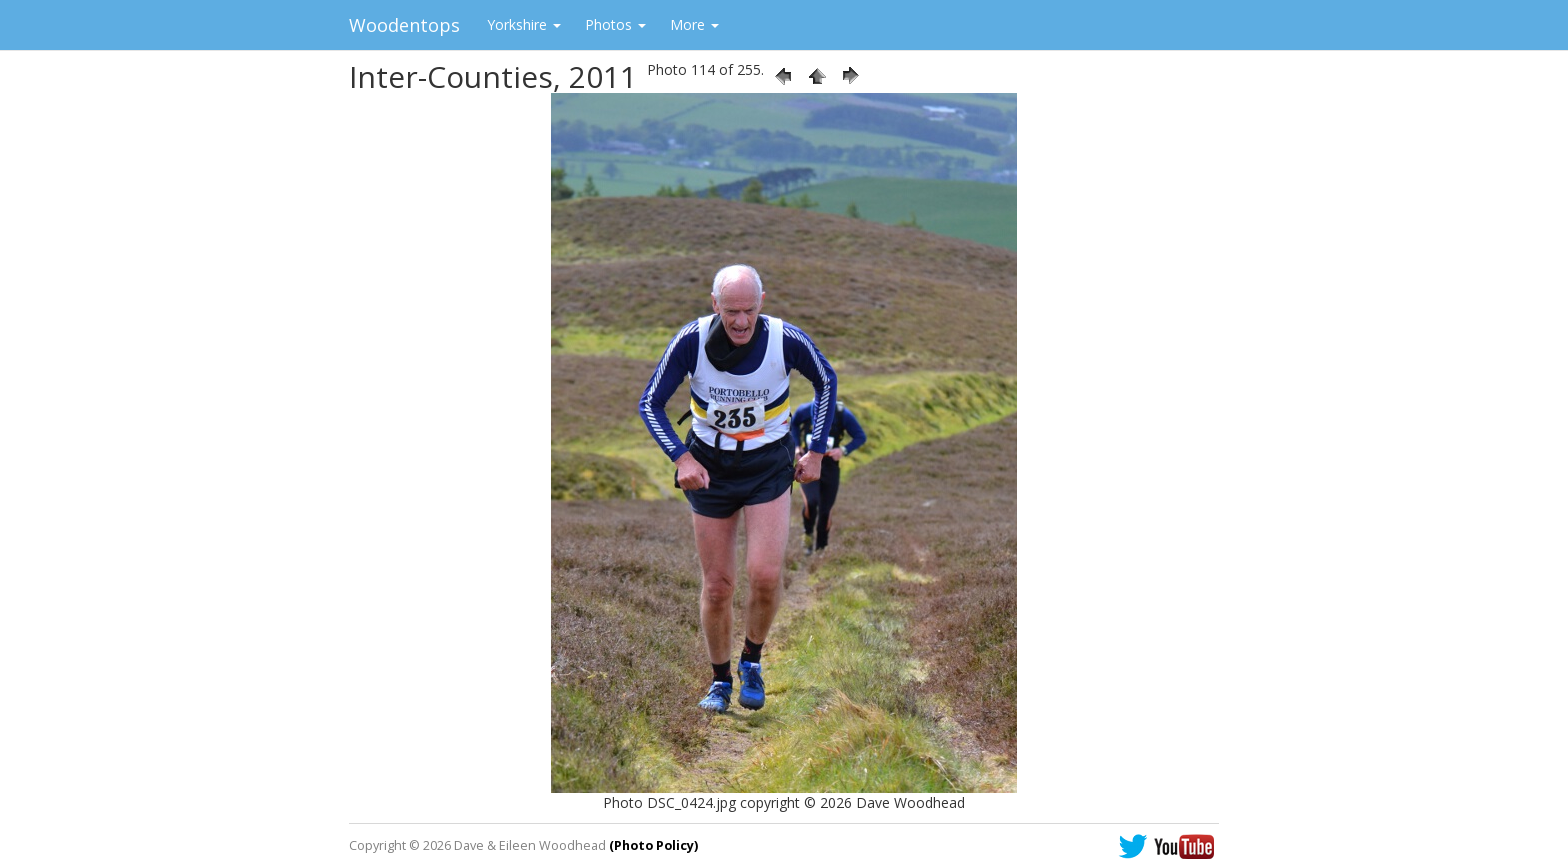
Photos (615, 24)
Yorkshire (524, 24)
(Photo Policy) (653, 845)
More (694, 24)
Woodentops (404, 25)
